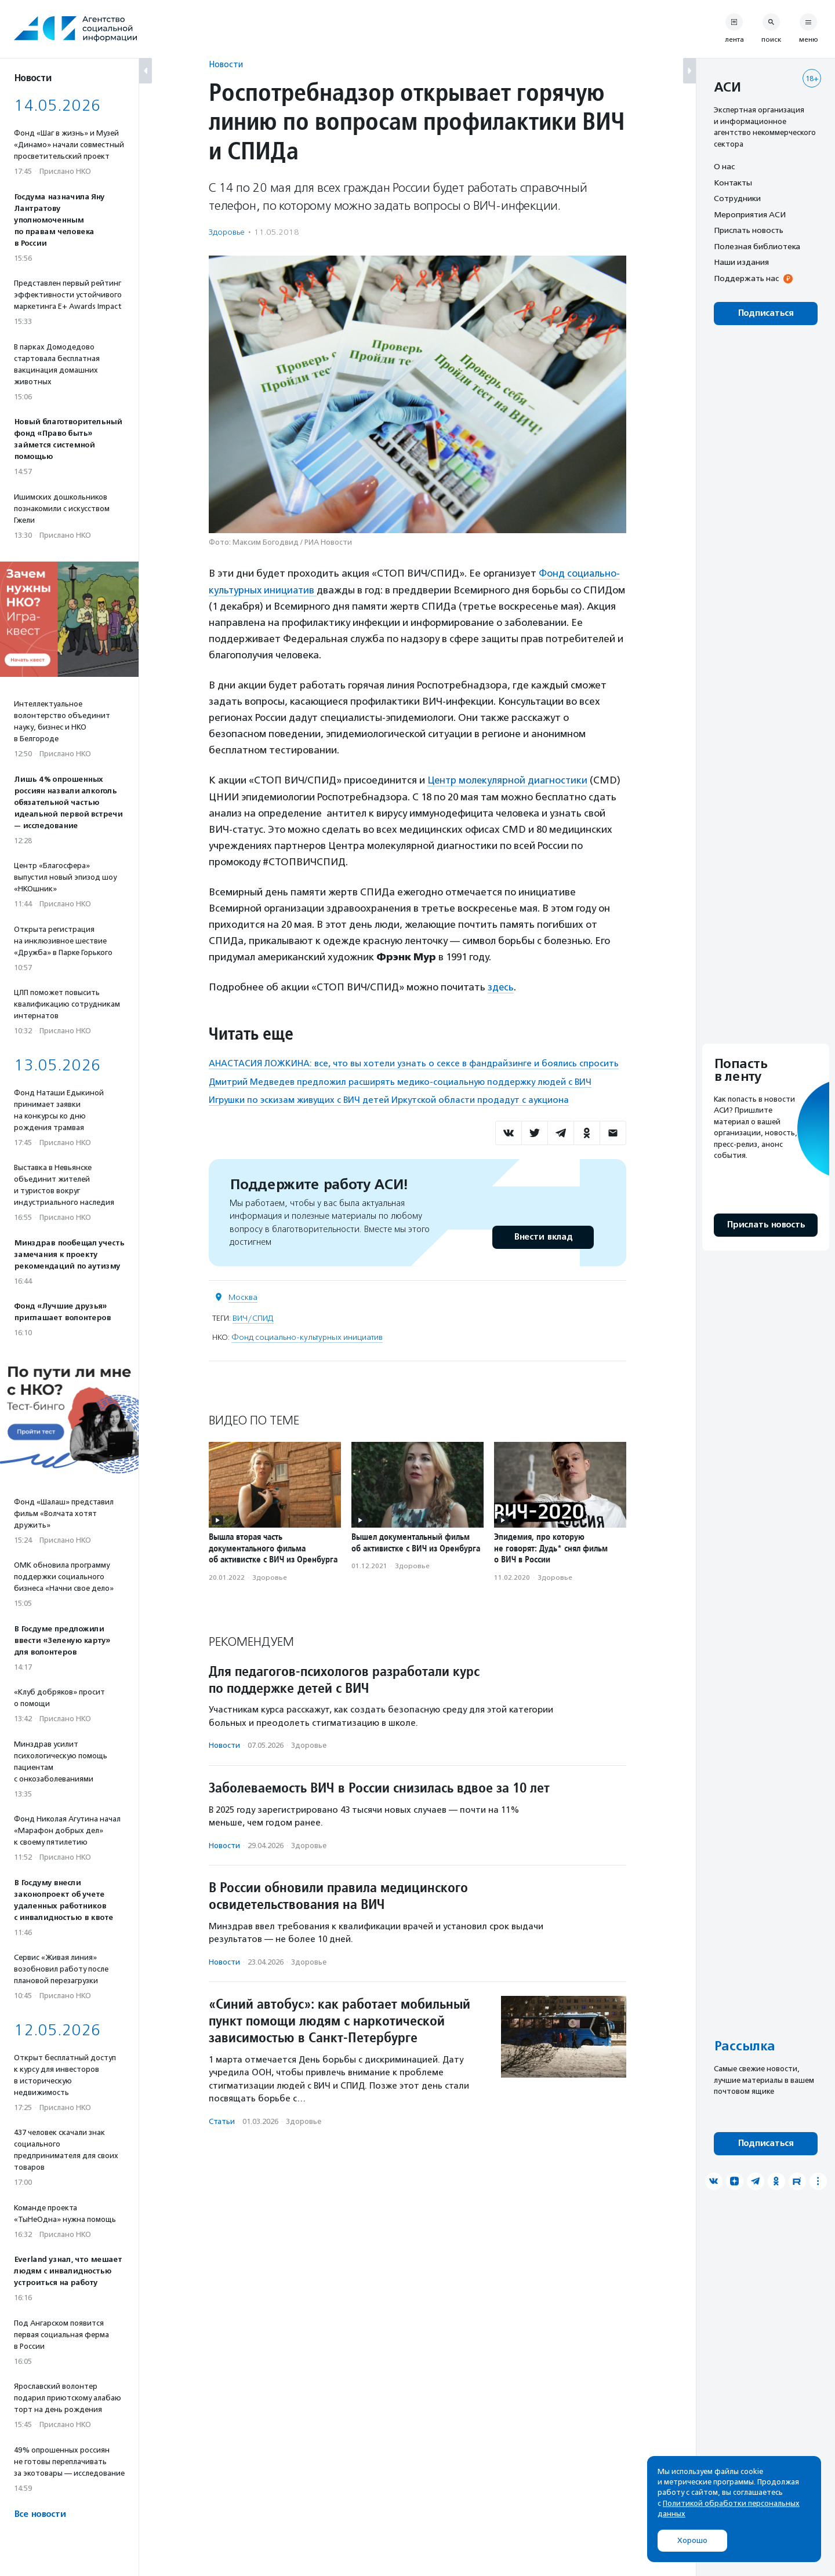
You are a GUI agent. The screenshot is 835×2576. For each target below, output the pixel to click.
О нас (724, 166)
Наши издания (741, 262)
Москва (242, 1296)
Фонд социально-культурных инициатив (307, 1336)
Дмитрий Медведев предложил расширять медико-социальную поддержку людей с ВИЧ (400, 1081)
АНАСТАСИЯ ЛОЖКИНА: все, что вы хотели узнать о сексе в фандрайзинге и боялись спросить (414, 1063)
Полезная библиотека (757, 246)
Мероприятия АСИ (750, 214)
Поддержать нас (746, 278)
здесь (501, 986)
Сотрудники (737, 198)
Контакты (733, 182)
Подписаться (766, 313)
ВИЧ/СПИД (253, 1317)
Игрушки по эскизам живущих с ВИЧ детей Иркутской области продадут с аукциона (389, 1099)
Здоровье (227, 232)
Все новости (40, 2514)
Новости (226, 64)
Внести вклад (543, 1235)
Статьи (222, 2120)
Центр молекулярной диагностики (509, 780)
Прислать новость (748, 230)
